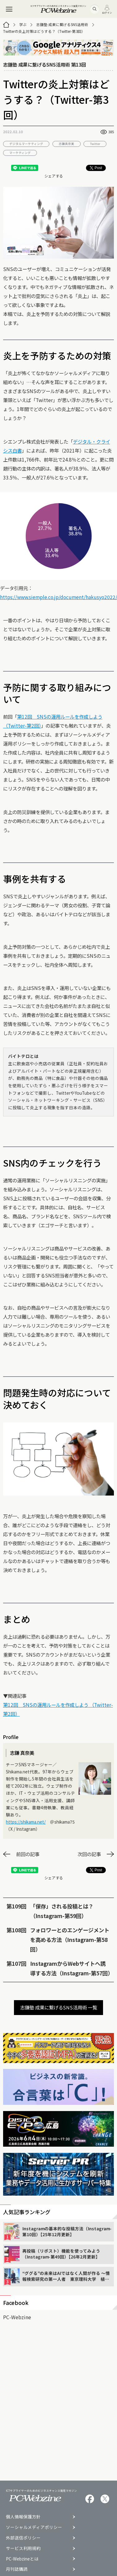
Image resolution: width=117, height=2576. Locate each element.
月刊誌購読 (17, 2569)
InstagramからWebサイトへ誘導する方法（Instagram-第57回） (70, 1968)
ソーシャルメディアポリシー (34, 2527)
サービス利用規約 (23, 2548)
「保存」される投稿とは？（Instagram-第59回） (61, 1911)
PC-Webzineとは (22, 2559)
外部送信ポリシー (23, 2538)
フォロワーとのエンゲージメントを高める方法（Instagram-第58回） (69, 1939)
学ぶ (23, 24)
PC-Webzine (17, 2317)
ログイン (107, 9)
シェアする (53, 175)
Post (96, 168)
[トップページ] (6, 24)
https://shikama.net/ (26, 1822)
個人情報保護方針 (23, 2517)
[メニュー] (9, 9)
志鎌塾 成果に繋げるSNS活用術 (62, 24)
